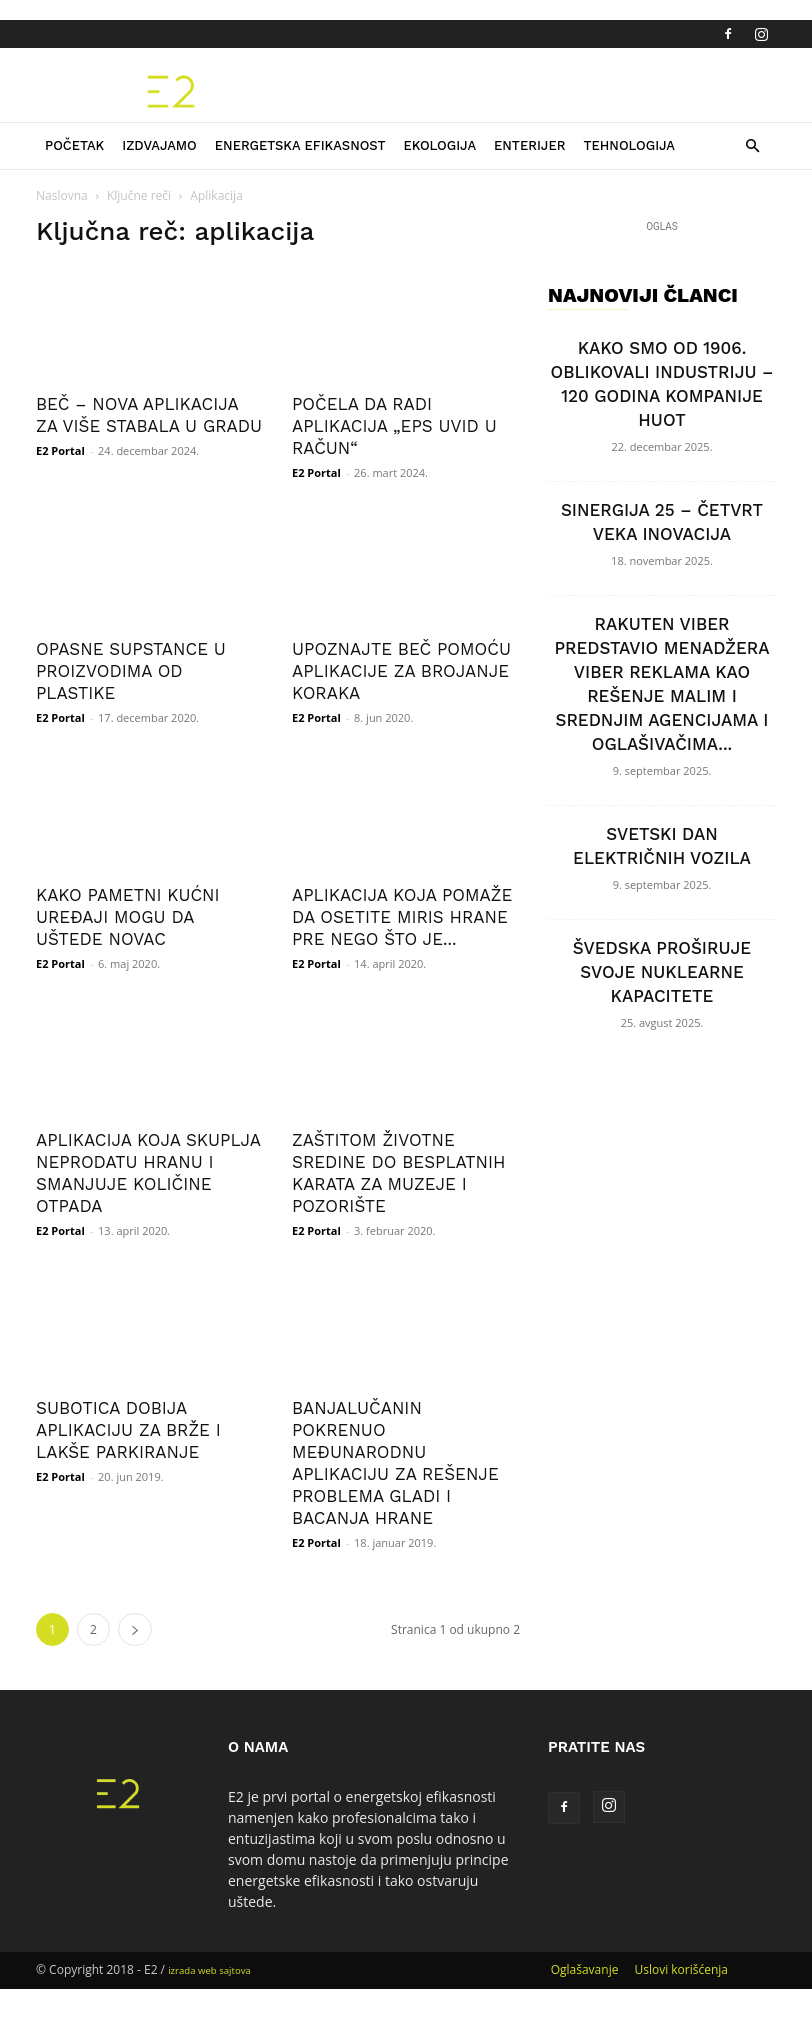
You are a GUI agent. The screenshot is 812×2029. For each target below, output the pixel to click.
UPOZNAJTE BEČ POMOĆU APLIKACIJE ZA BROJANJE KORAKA (401, 671)
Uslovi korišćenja (681, 1969)
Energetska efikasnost (300, 145)
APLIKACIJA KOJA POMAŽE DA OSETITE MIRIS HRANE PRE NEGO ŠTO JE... (402, 917)
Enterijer (529, 145)
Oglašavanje (585, 1969)
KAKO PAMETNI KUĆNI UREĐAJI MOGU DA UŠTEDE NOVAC (128, 917)
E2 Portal (60, 450)
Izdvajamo (159, 145)
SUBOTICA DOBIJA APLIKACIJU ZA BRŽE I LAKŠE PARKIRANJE (128, 1430)
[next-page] (135, 1629)
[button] (752, 146)
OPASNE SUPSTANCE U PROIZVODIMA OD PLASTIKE (131, 671)
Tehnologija (629, 145)
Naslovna (62, 195)
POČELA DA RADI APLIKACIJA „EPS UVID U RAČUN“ (394, 426)
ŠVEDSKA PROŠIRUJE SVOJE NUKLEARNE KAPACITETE (662, 972)
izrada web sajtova (209, 1970)
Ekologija (439, 145)
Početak (74, 145)
